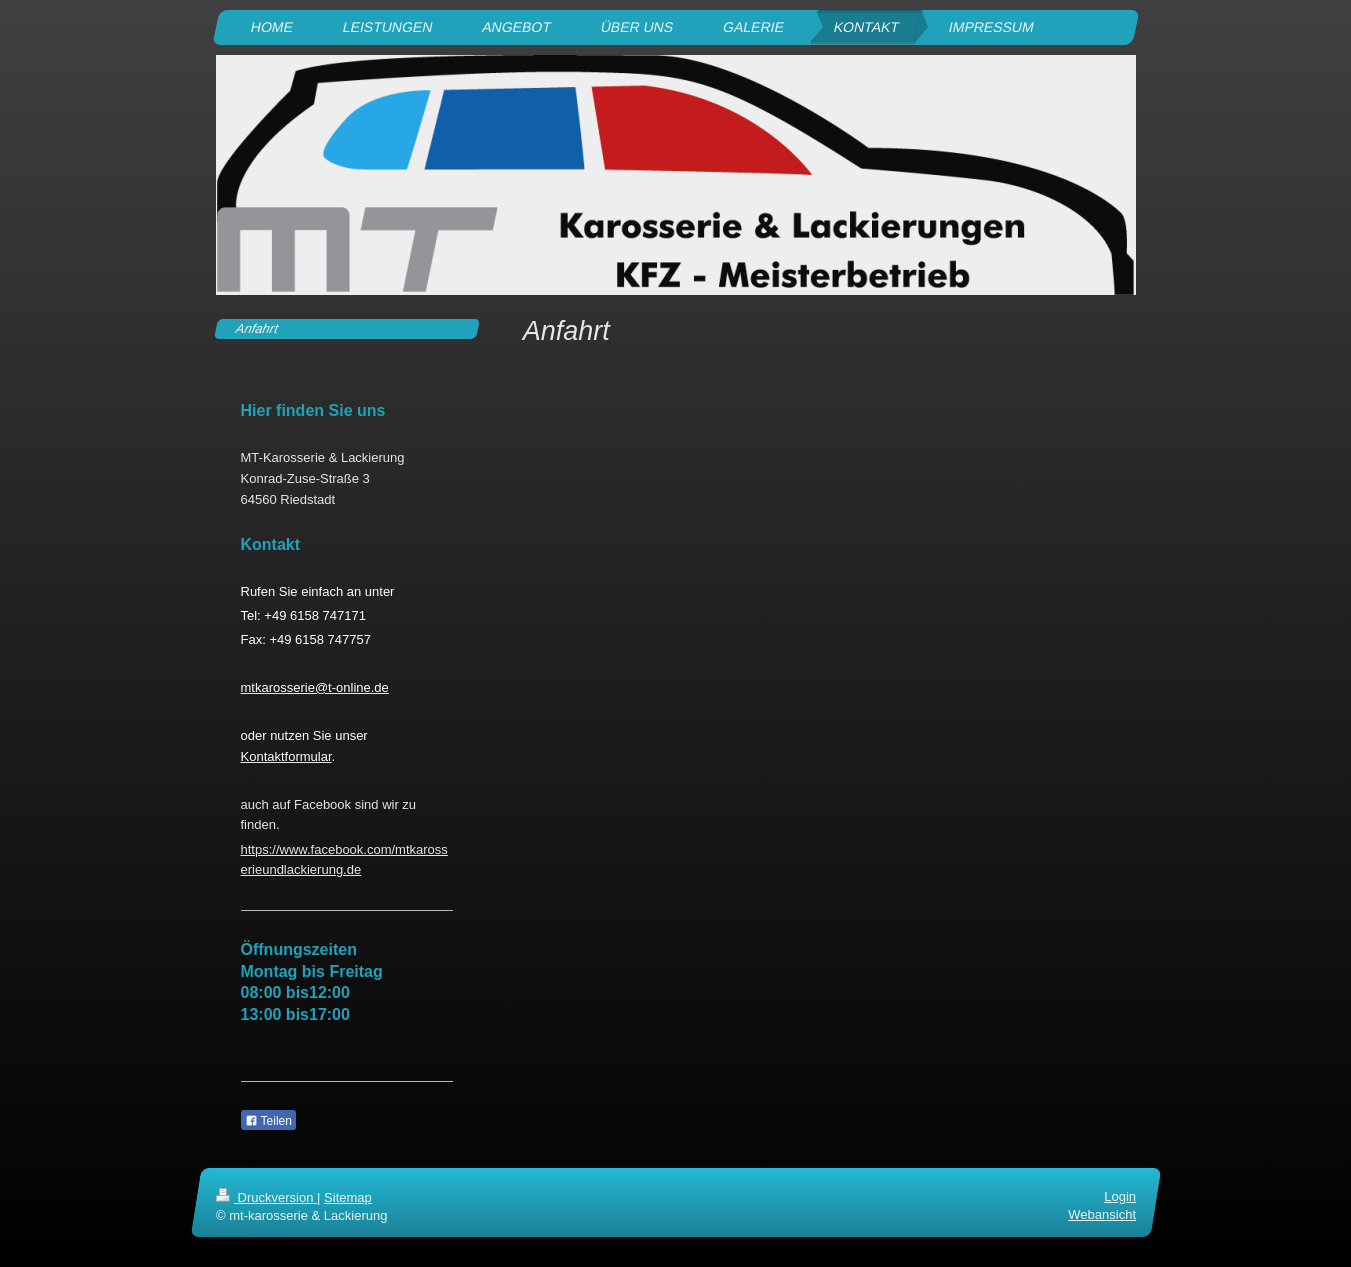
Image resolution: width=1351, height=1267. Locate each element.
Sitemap (348, 1197)
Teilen (268, 1121)
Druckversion (266, 1197)
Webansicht (1102, 1214)
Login (1120, 1196)
